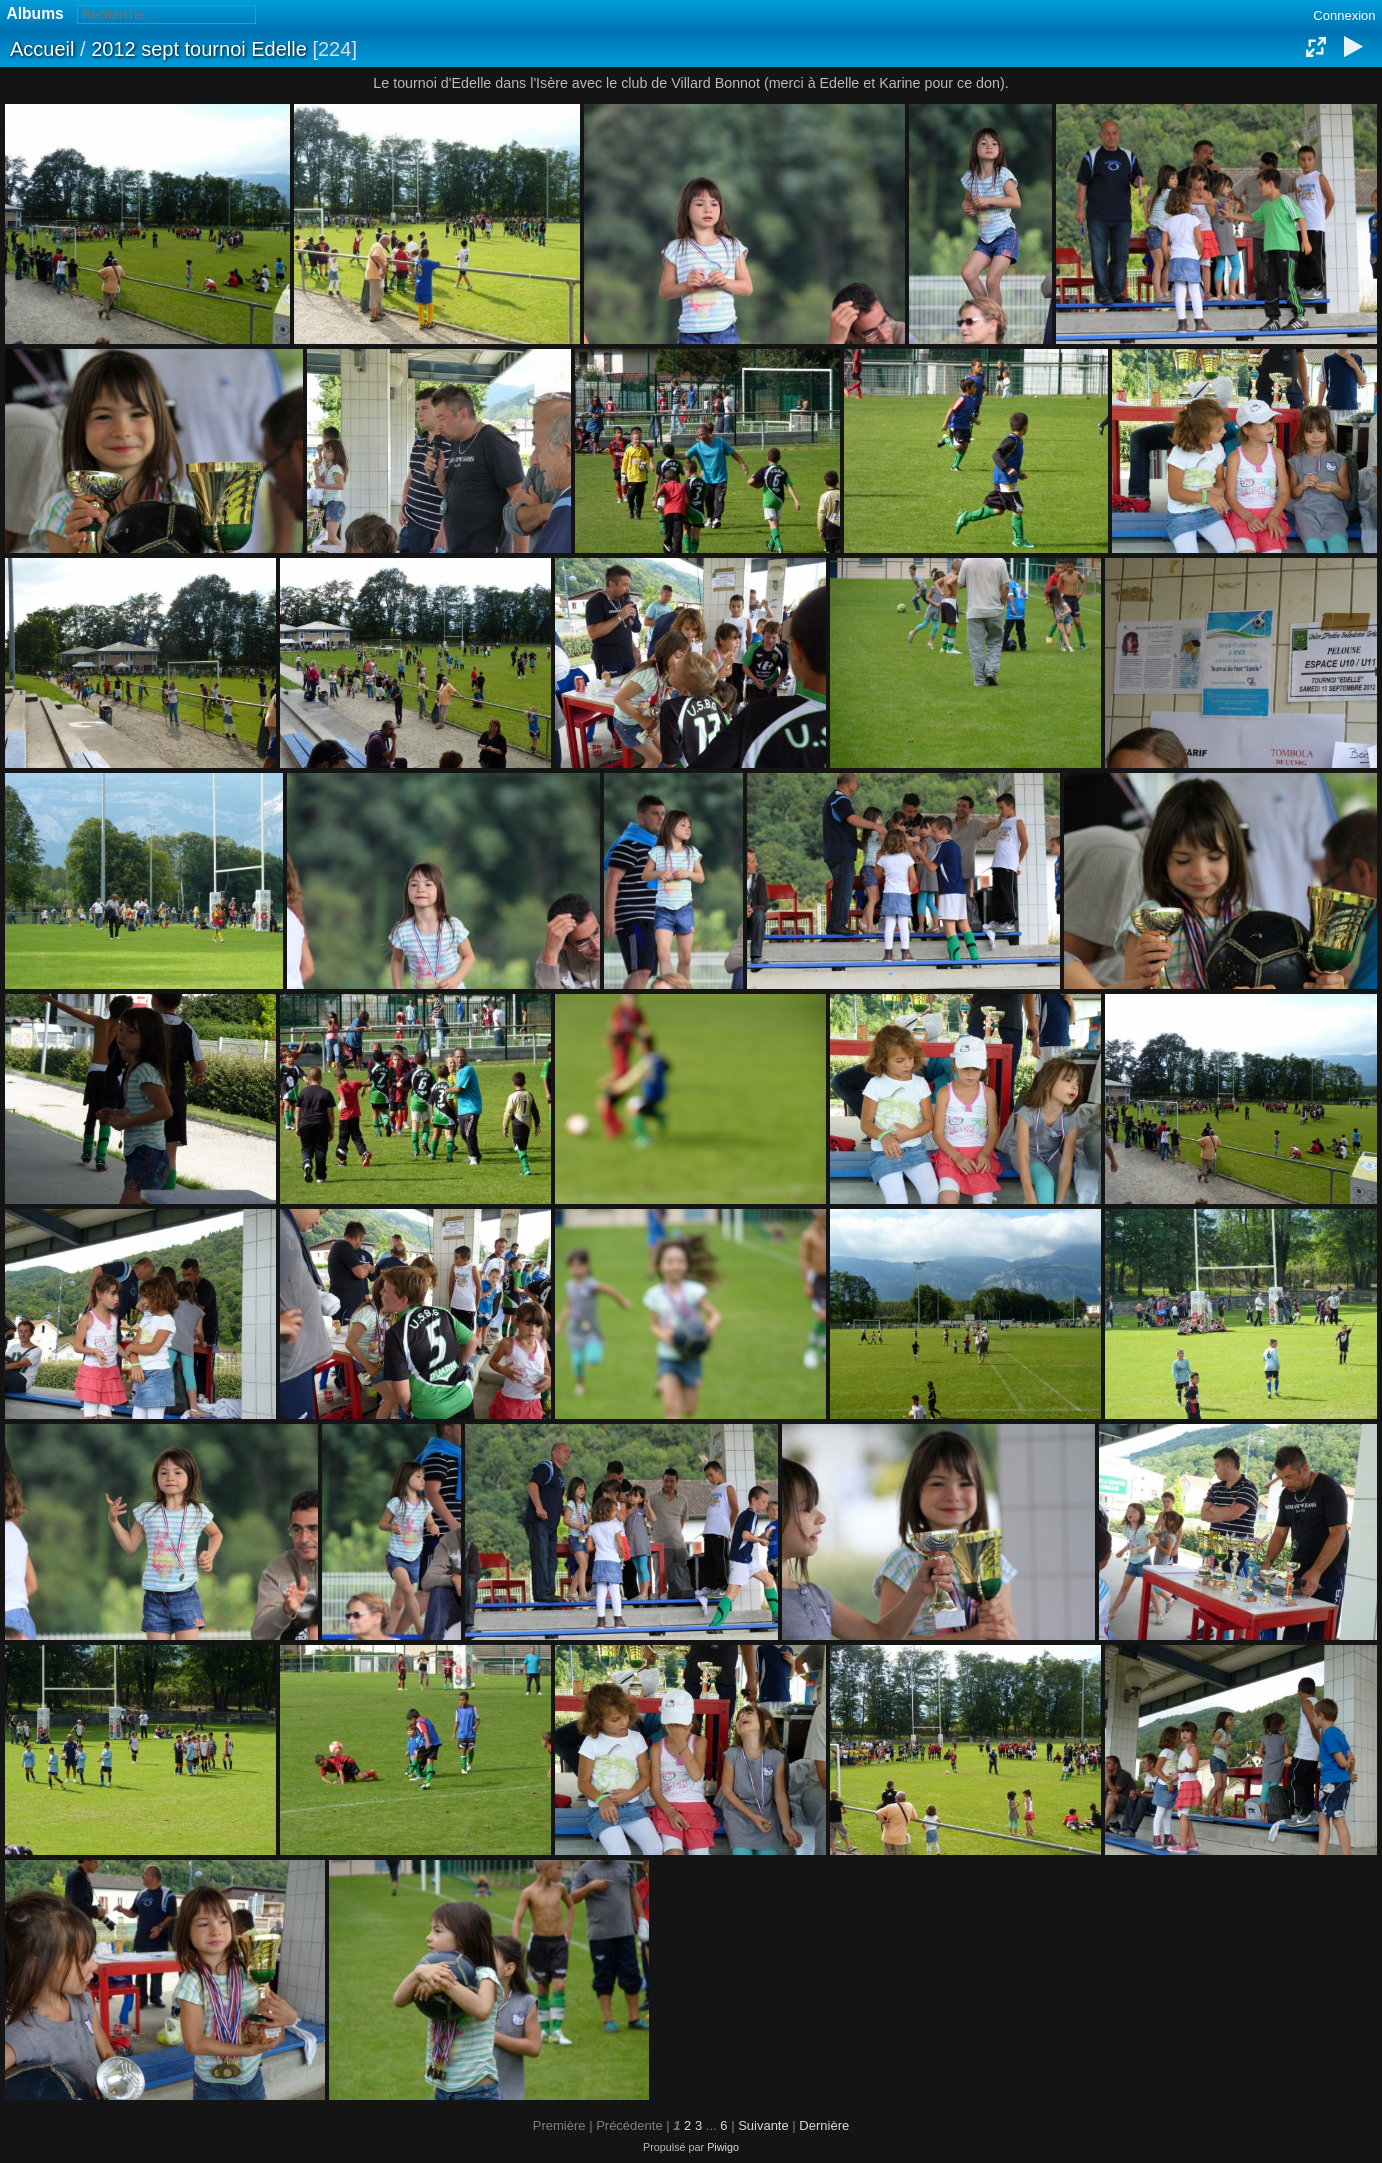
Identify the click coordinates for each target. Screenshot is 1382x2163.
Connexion (1344, 15)
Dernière (824, 2125)
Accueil (42, 49)
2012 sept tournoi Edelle (199, 49)
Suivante (763, 2125)
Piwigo (723, 2147)
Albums (35, 13)
